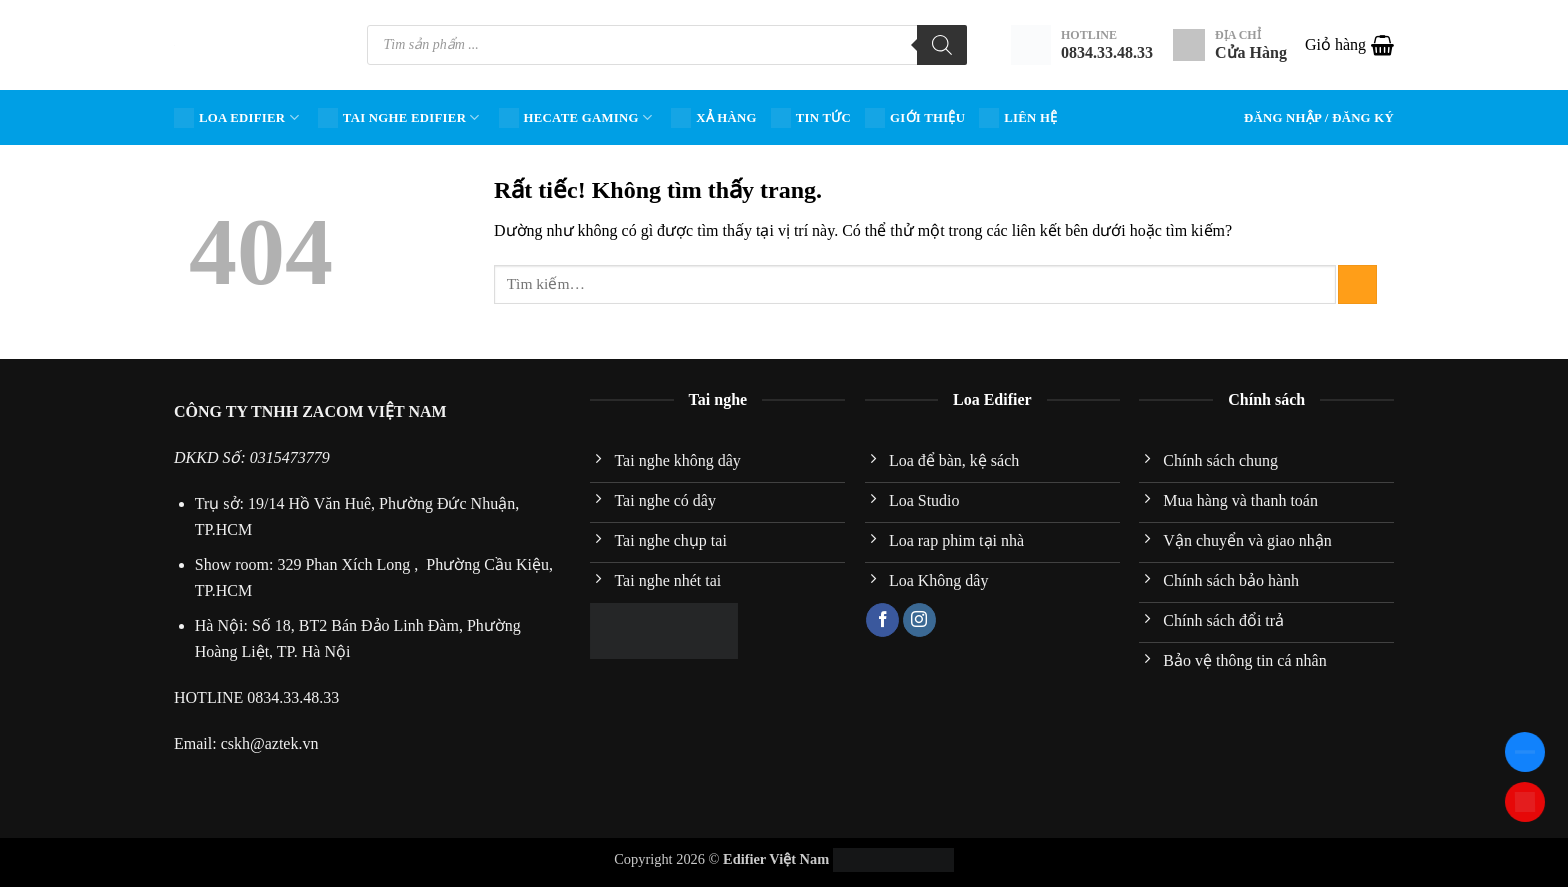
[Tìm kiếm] (942, 45)
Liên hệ (1018, 118)
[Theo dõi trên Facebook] (882, 620)
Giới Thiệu (915, 118)
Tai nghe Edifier (399, 118)
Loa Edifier (236, 118)
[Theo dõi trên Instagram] (919, 620)
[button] (1349, 45)
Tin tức (811, 118)
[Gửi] (1357, 284)
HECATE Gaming (576, 118)
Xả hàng (714, 118)
